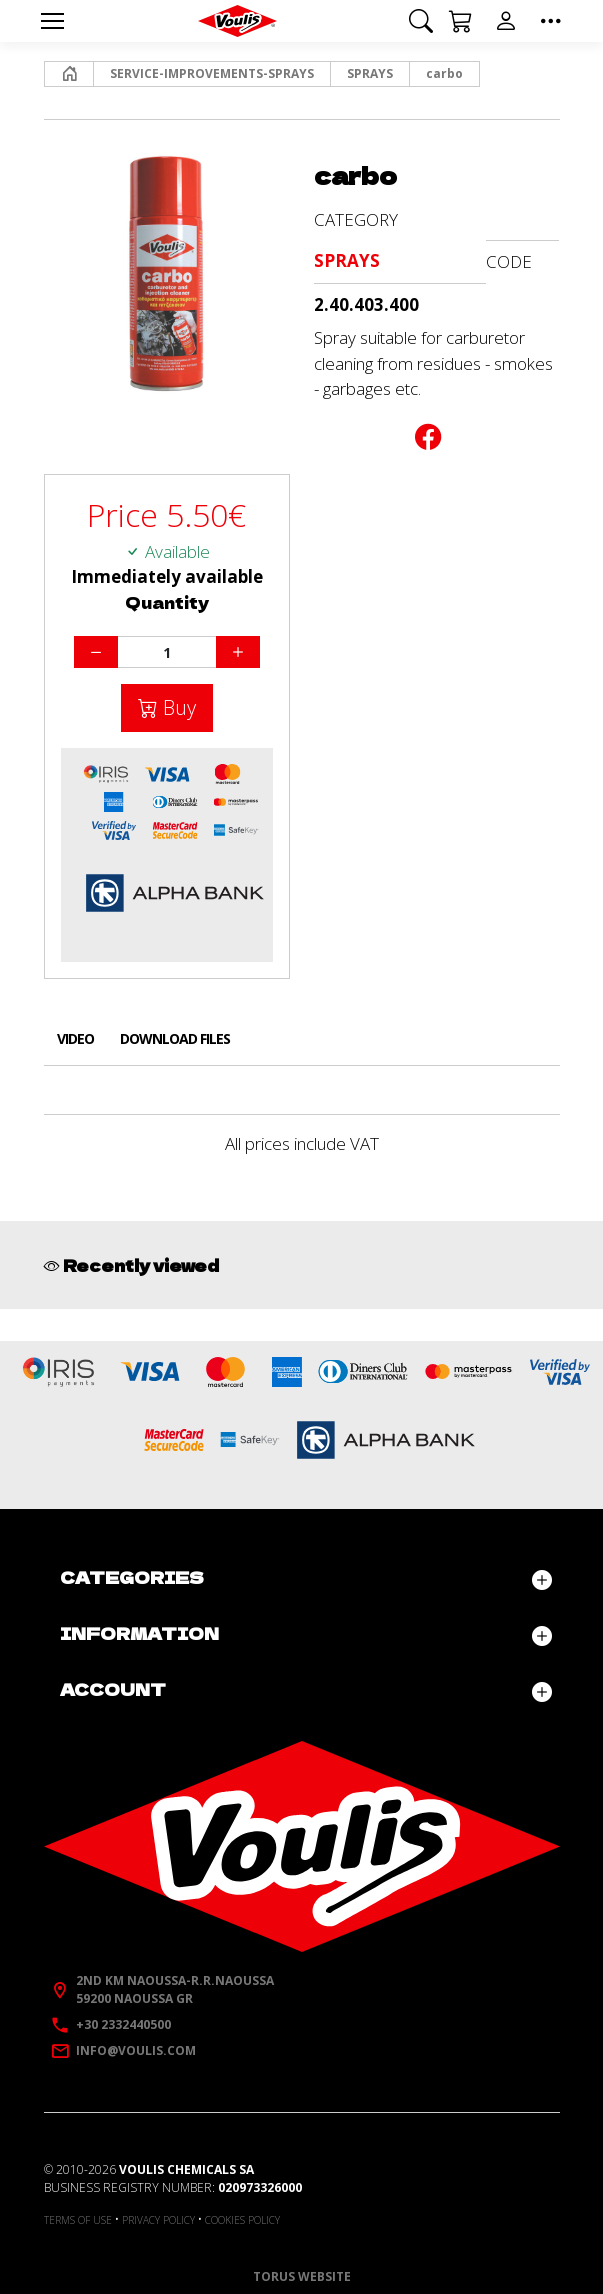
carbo (444, 73)
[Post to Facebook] (428, 440)
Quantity (167, 602)
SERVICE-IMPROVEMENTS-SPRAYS (212, 73)
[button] (421, 21)
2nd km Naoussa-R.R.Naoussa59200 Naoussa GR (175, 1989)
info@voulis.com (136, 2050)
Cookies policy (242, 2220)
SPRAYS (370, 73)
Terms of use (78, 2220)
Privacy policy (158, 2220)
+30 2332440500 (123, 2024)
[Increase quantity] (238, 652)
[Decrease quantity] (96, 652)
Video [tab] (75, 1038)
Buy (177, 707)
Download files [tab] (175, 1038)
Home (63, 73)
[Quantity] (167, 652)
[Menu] (53, 21)
